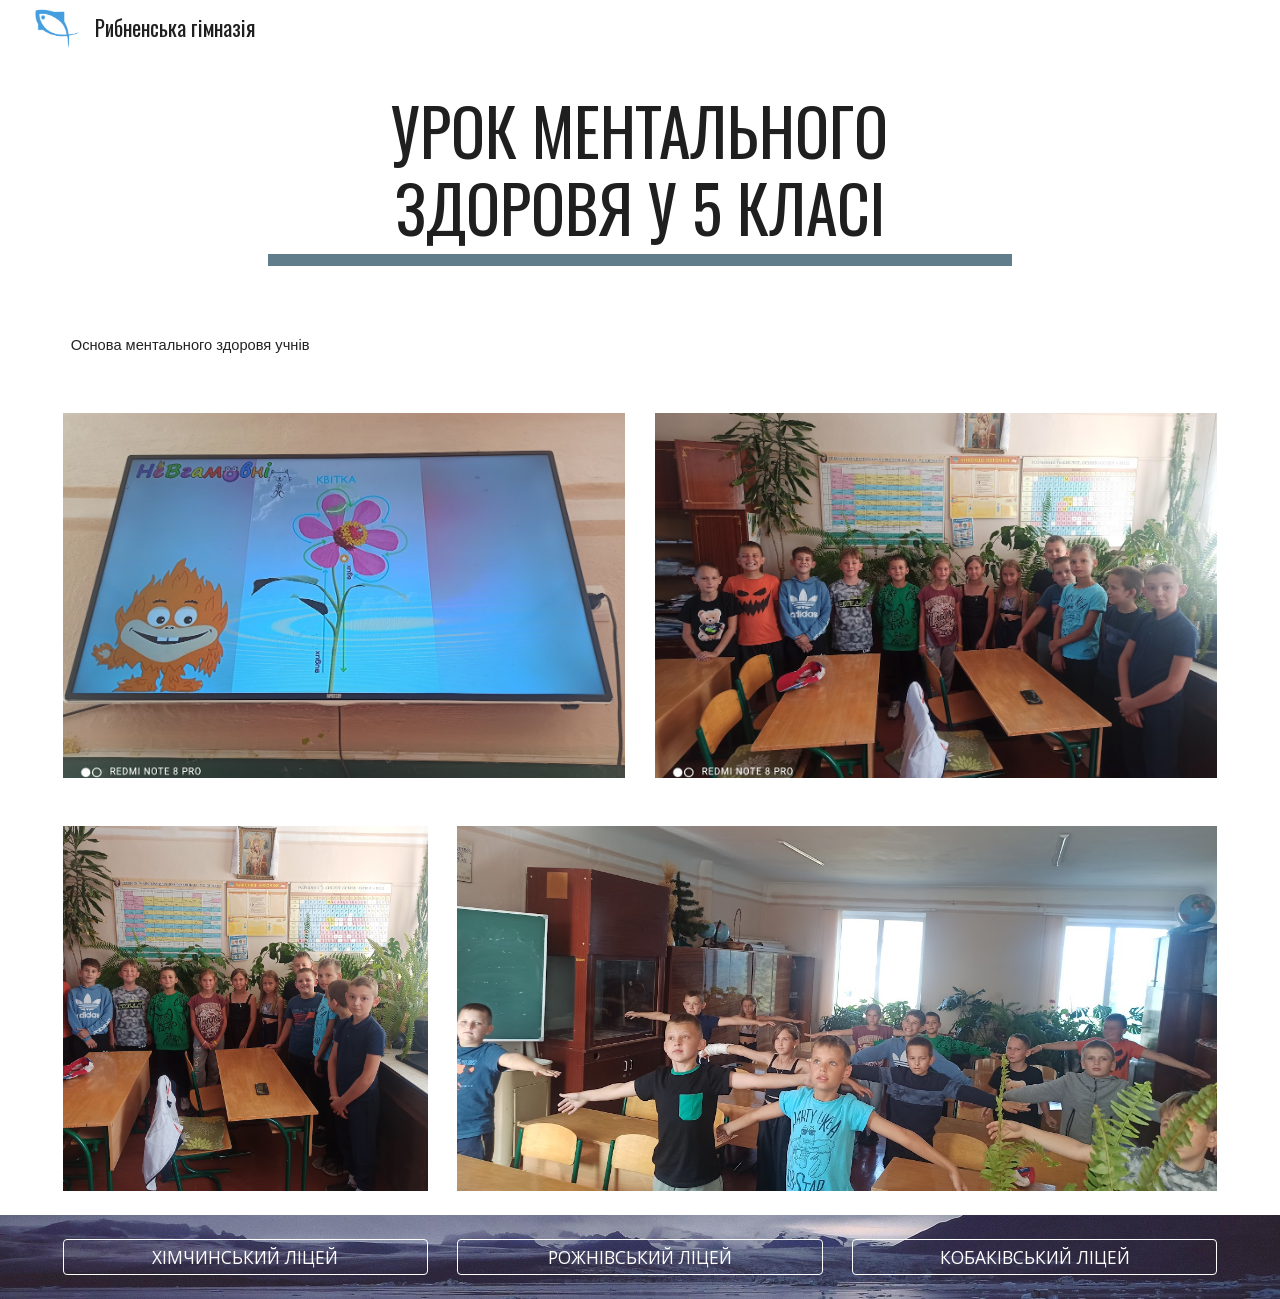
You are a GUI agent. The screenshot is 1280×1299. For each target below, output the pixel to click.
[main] (640, 179)
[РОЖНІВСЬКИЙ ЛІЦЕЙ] (639, 1257)
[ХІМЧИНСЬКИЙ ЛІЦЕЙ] (245, 1257)
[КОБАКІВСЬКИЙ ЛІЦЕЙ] (1034, 1257)
